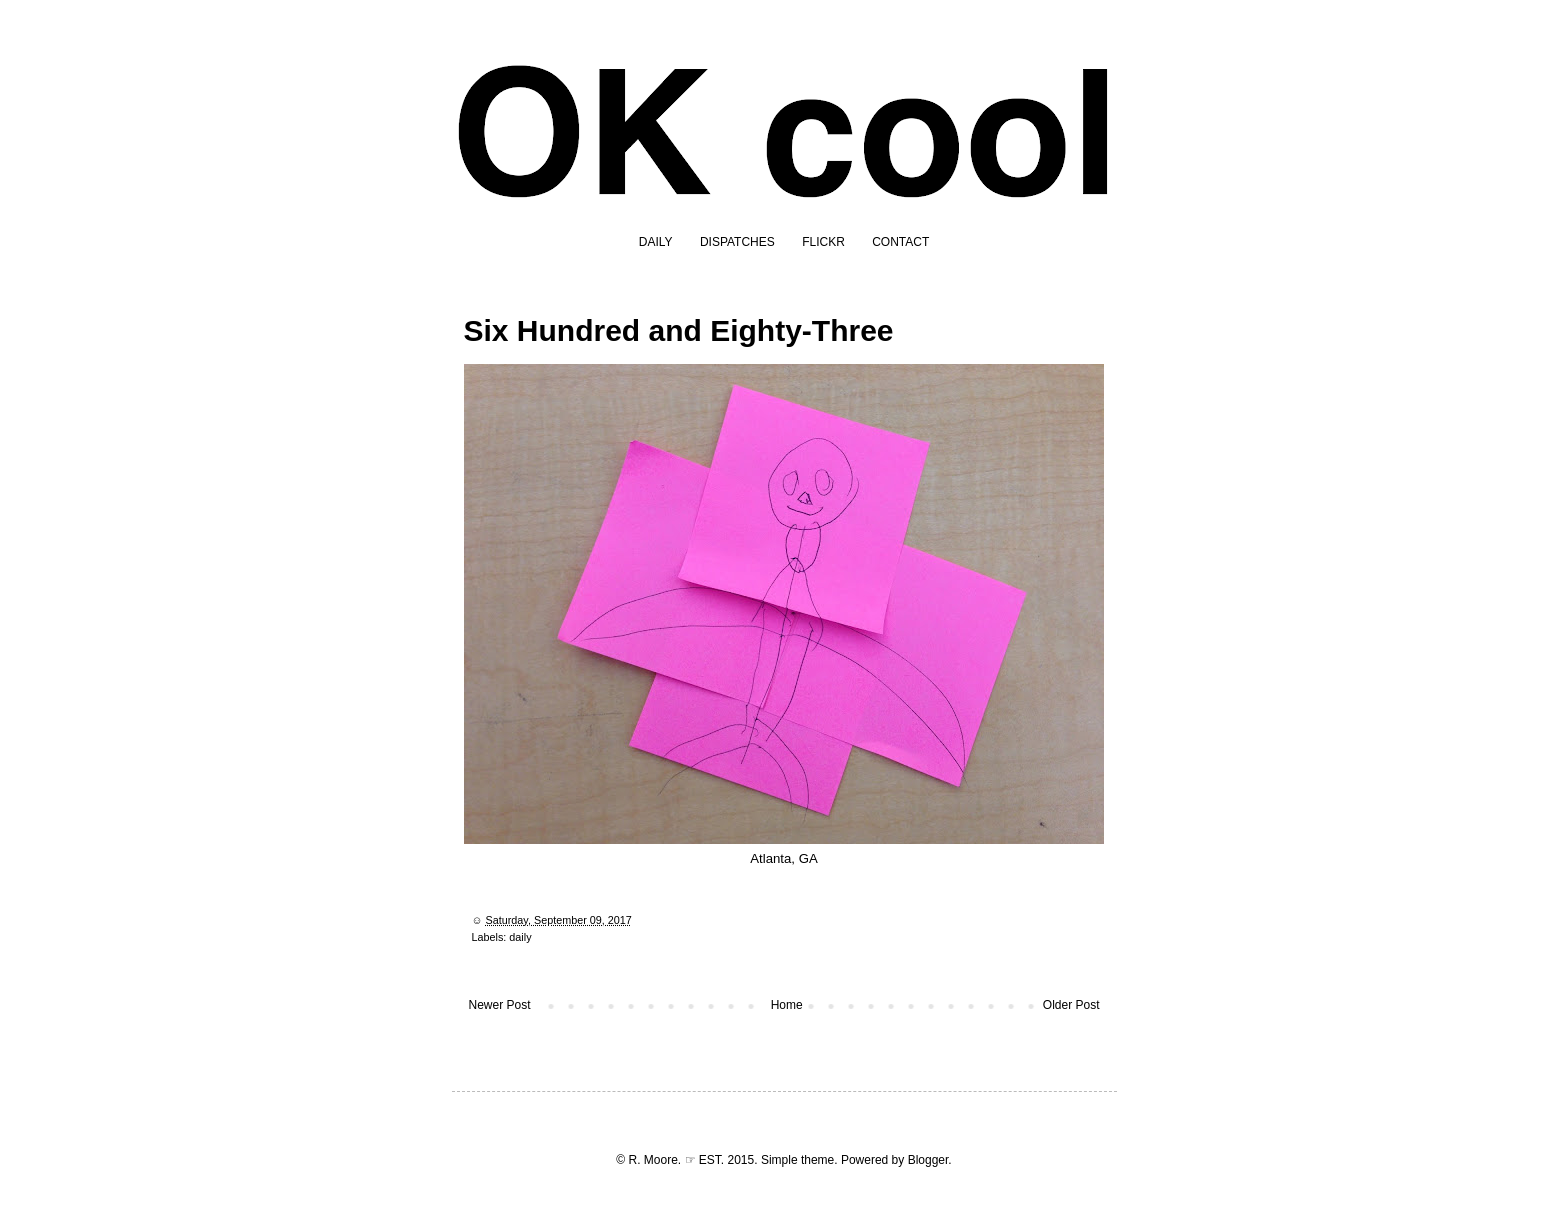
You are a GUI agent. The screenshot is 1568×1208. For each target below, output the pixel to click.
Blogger (928, 1160)
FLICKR (823, 242)
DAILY (656, 242)
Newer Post (500, 1005)
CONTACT (900, 242)
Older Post (1071, 1005)
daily (520, 937)
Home (787, 1005)
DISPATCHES (737, 242)
